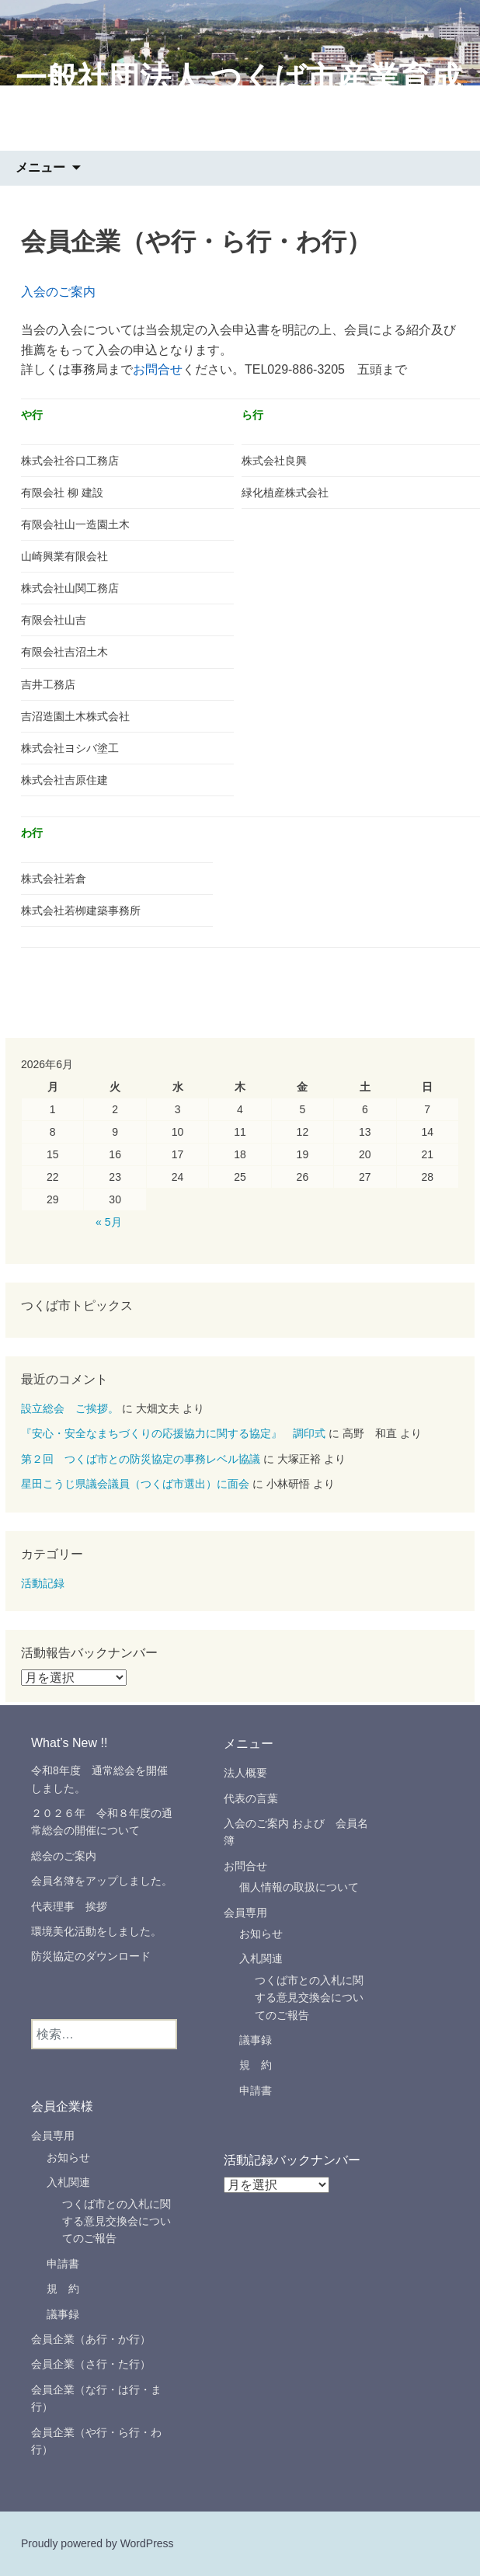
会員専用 (245, 1912)
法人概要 (245, 1773)
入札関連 (261, 1958)
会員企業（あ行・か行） (91, 2339)
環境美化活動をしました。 (96, 1931)
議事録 (255, 2040)
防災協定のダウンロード (91, 1956)
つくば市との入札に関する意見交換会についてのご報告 (309, 1997)
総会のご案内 (63, 1856)
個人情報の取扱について (299, 1887)
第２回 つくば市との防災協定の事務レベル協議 (140, 1459)
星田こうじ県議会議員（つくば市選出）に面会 (135, 1484)
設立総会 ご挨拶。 (70, 1408)
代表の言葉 (251, 1798)
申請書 (255, 2090)
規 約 (255, 2065)
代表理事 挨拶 (74, 1906)
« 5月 (108, 1222)
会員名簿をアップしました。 (101, 1881)
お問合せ (158, 369)
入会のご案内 (58, 291)
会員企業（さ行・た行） (91, 2364)
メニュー (40, 167)
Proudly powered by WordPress (97, 2543)
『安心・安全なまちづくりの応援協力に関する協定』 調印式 (173, 1433)
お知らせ (261, 1933)
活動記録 (42, 1583)
